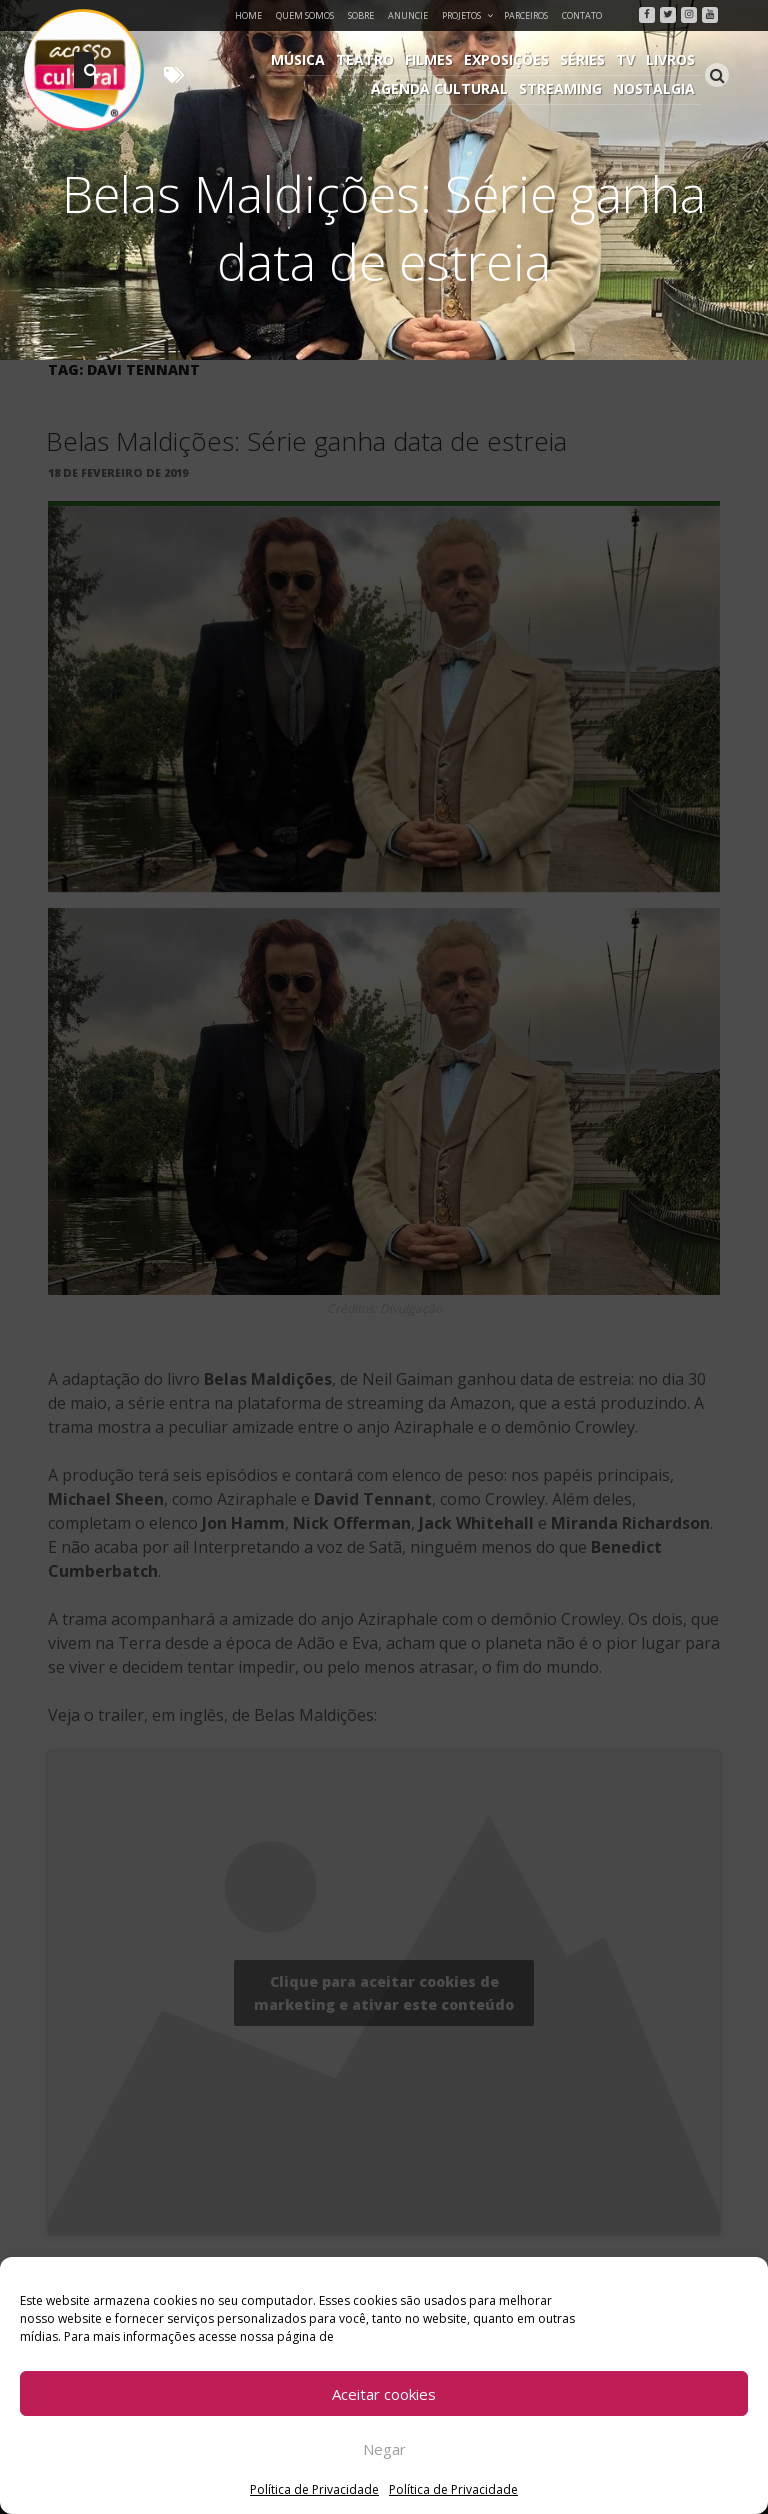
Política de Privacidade (314, 2489)
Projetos (468, 15)
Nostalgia (655, 88)
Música (305, 59)
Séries (585, 59)
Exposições (510, 59)
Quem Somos (305, 15)
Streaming (562, 88)
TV (627, 59)
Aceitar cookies (384, 2394)
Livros (671, 59)
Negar (384, 2449)
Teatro (371, 59)
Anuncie (408, 15)
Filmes (434, 59)
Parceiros (526, 15)
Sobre (361, 15)
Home (248, 15)
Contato (582, 15)
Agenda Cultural (442, 88)
